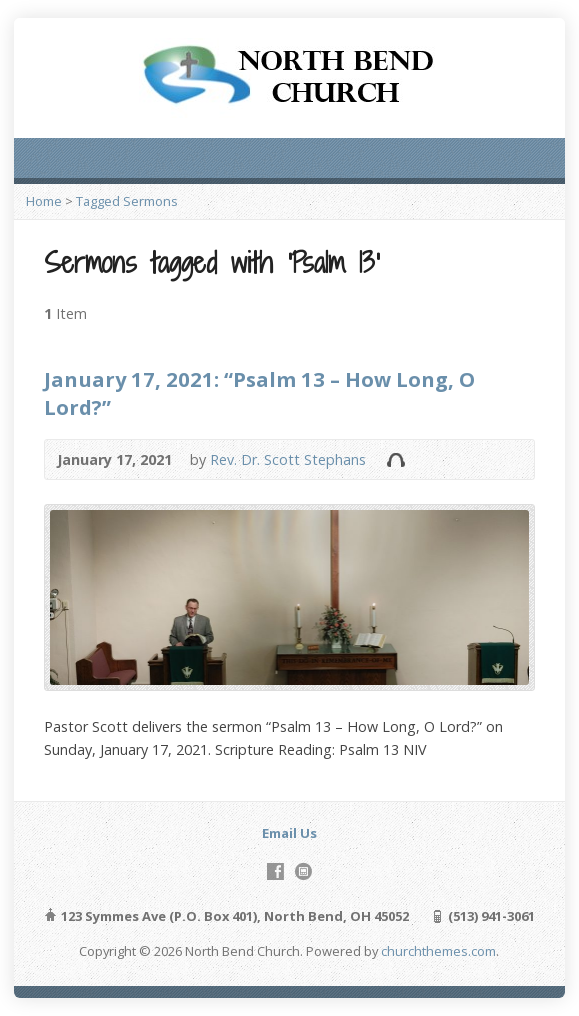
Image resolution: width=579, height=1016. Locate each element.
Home (44, 201)
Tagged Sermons (127, 201)
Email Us (289, 833)
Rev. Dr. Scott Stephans (288, 459)
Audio (395, 459)
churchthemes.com (438, 951)
